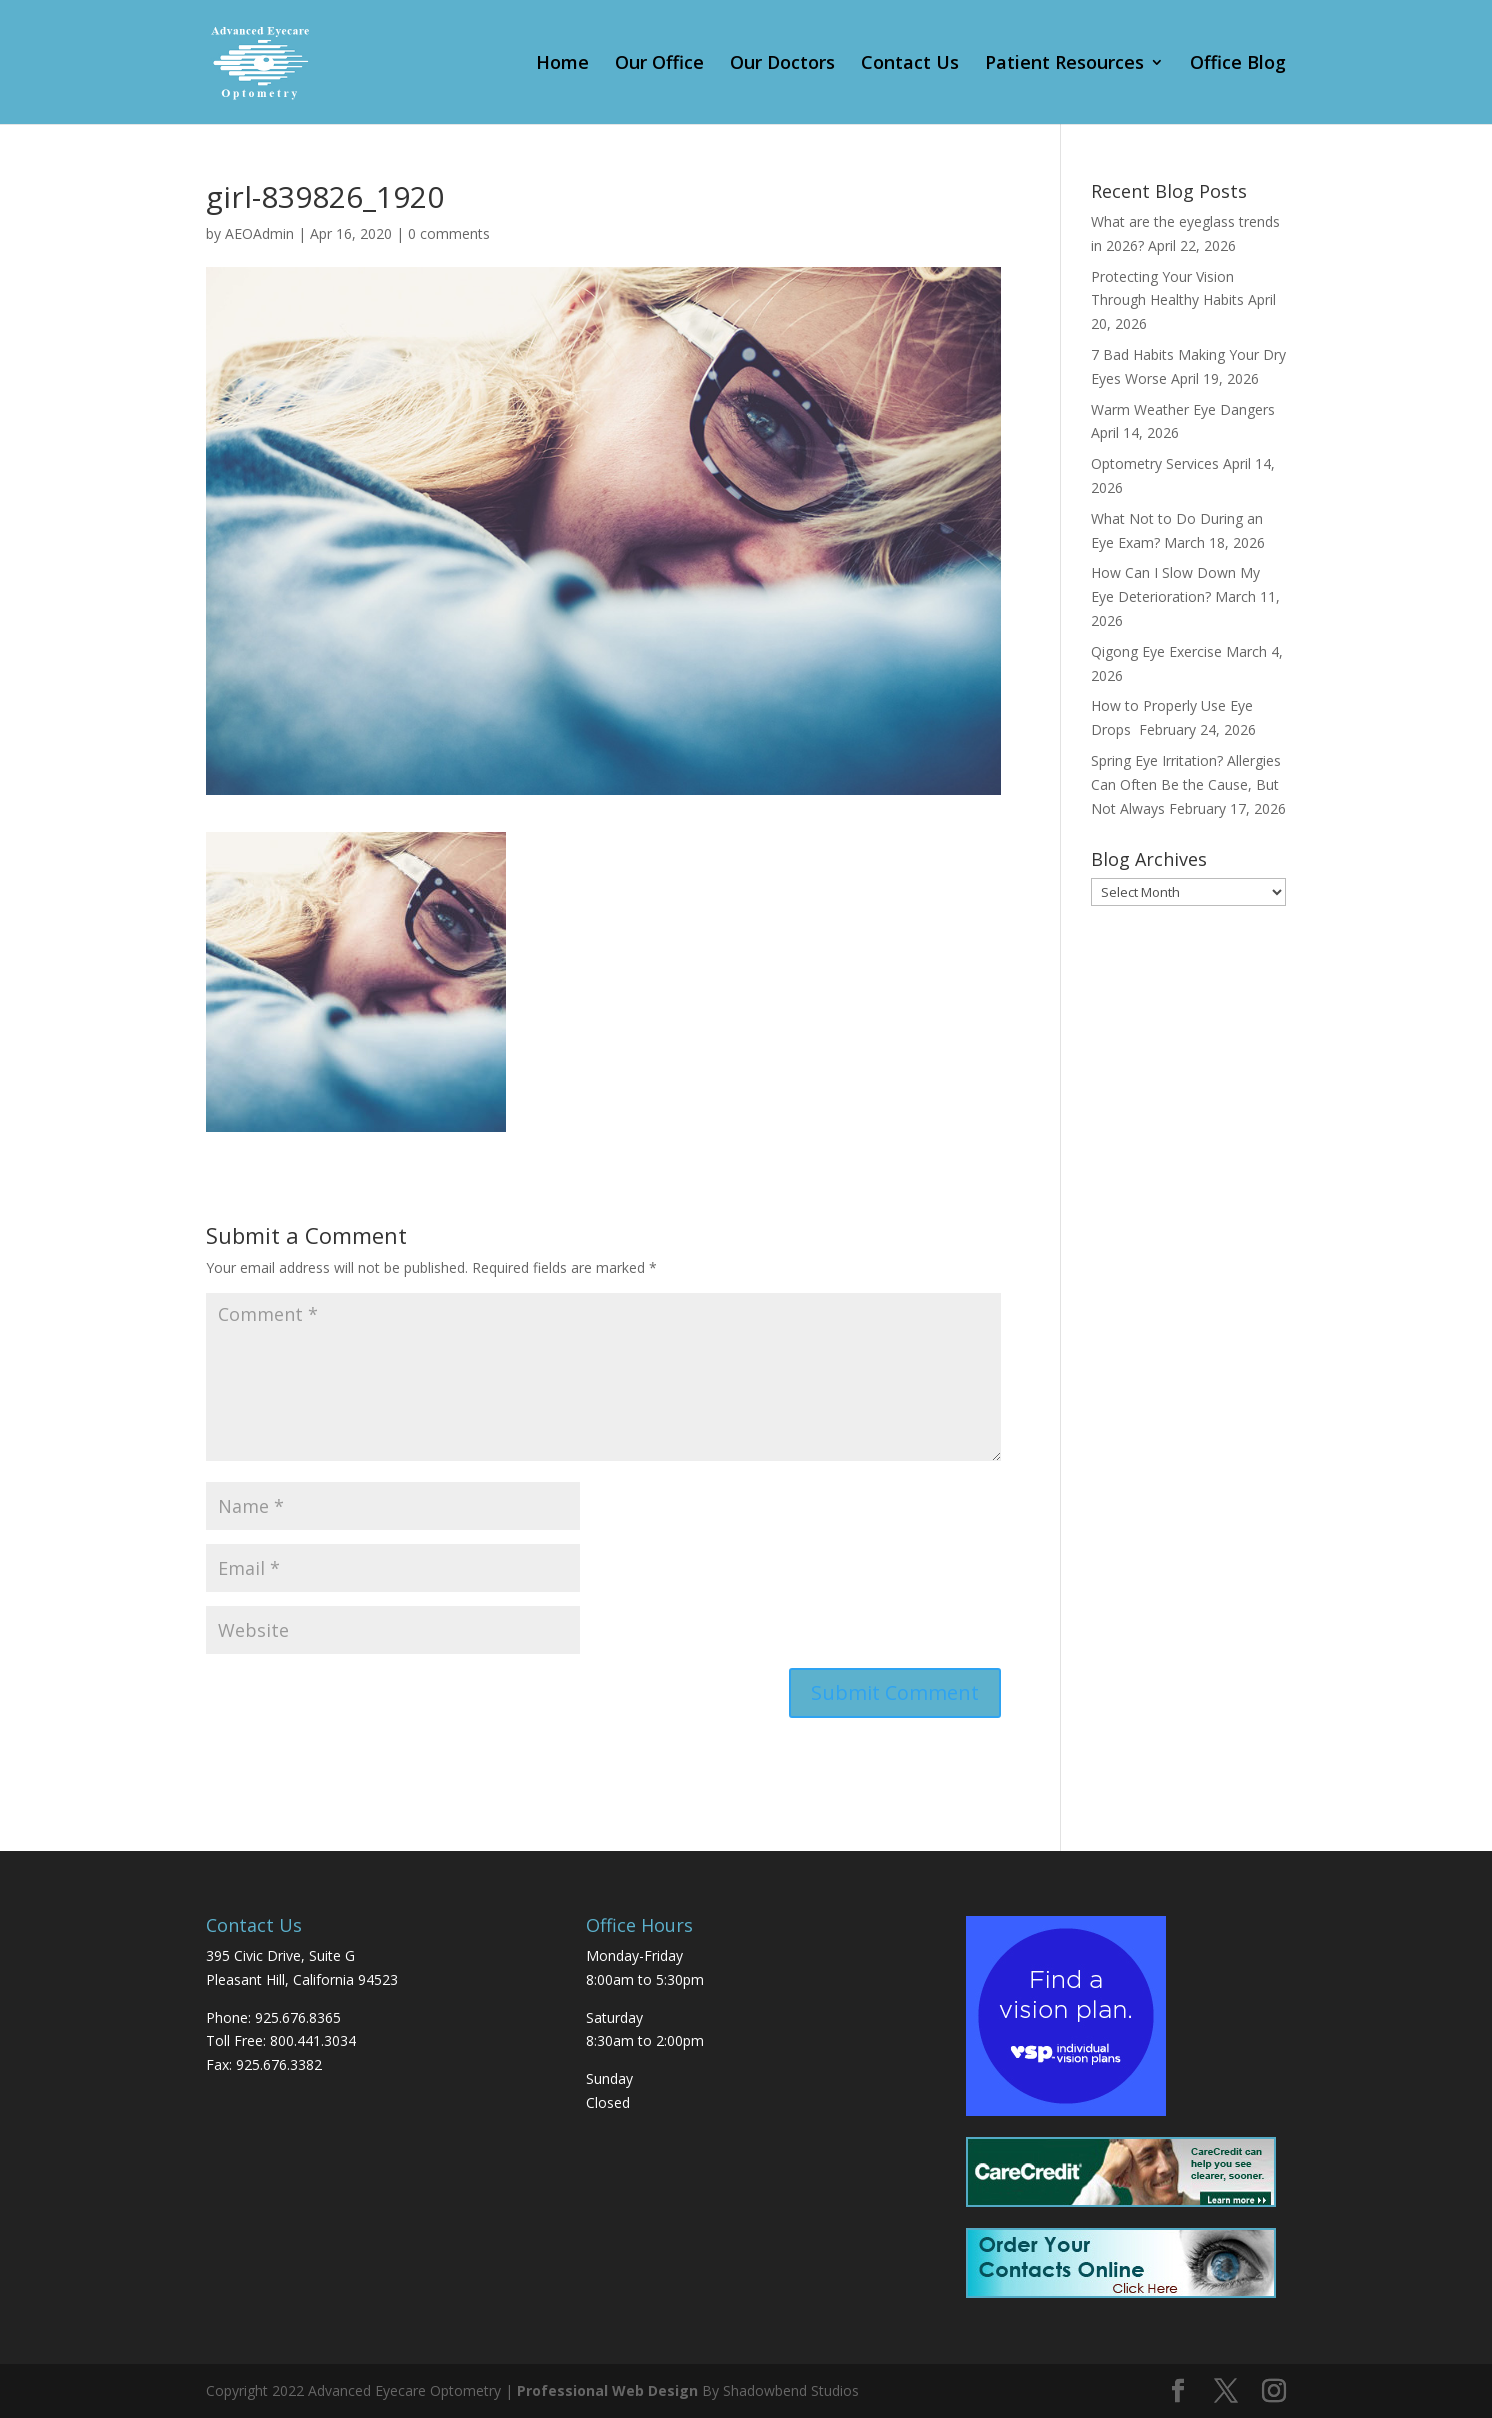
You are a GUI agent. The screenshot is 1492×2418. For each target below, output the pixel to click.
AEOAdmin (259, 233)
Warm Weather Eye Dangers (1183, 409)
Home (562, 64)
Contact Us (910, 64)
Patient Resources (1064, 64)
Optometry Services (1155, 463)
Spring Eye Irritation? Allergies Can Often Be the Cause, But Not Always (1186, 784)
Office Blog (1238, 64)
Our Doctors (782, 64)
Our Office (659, 64)
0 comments (449, 233)
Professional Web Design (607, 2390)
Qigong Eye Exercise (1156, 651)
